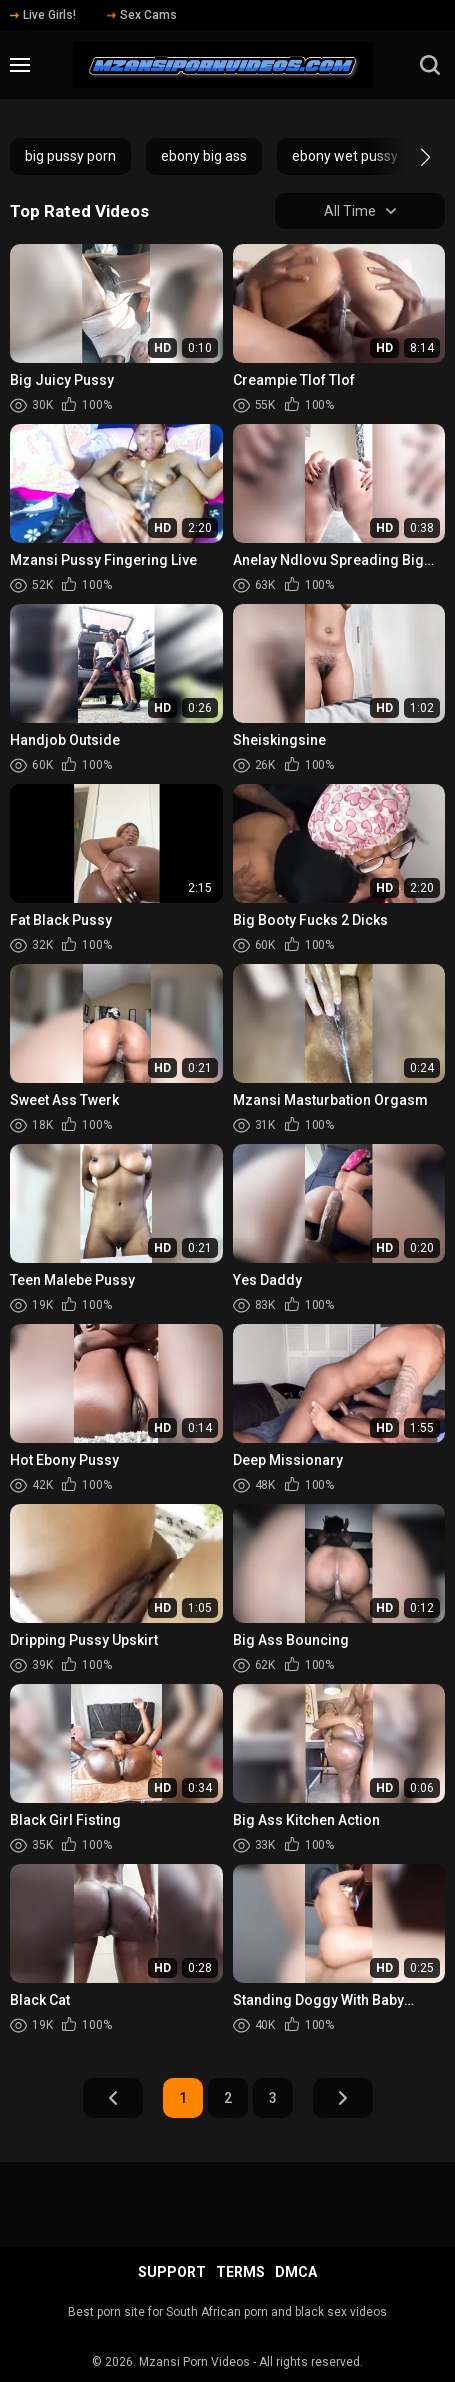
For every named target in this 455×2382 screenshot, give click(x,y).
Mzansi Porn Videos (194, 2362)
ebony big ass (204, 156)
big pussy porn (70, 156)
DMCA (296, 2272)
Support (172, 2272)
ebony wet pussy (345, 156)
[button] (407, 157)
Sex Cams (142, 15)
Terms (240, 2272)
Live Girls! (43, 15)
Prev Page (113, 2098)
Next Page (343, 2098)
